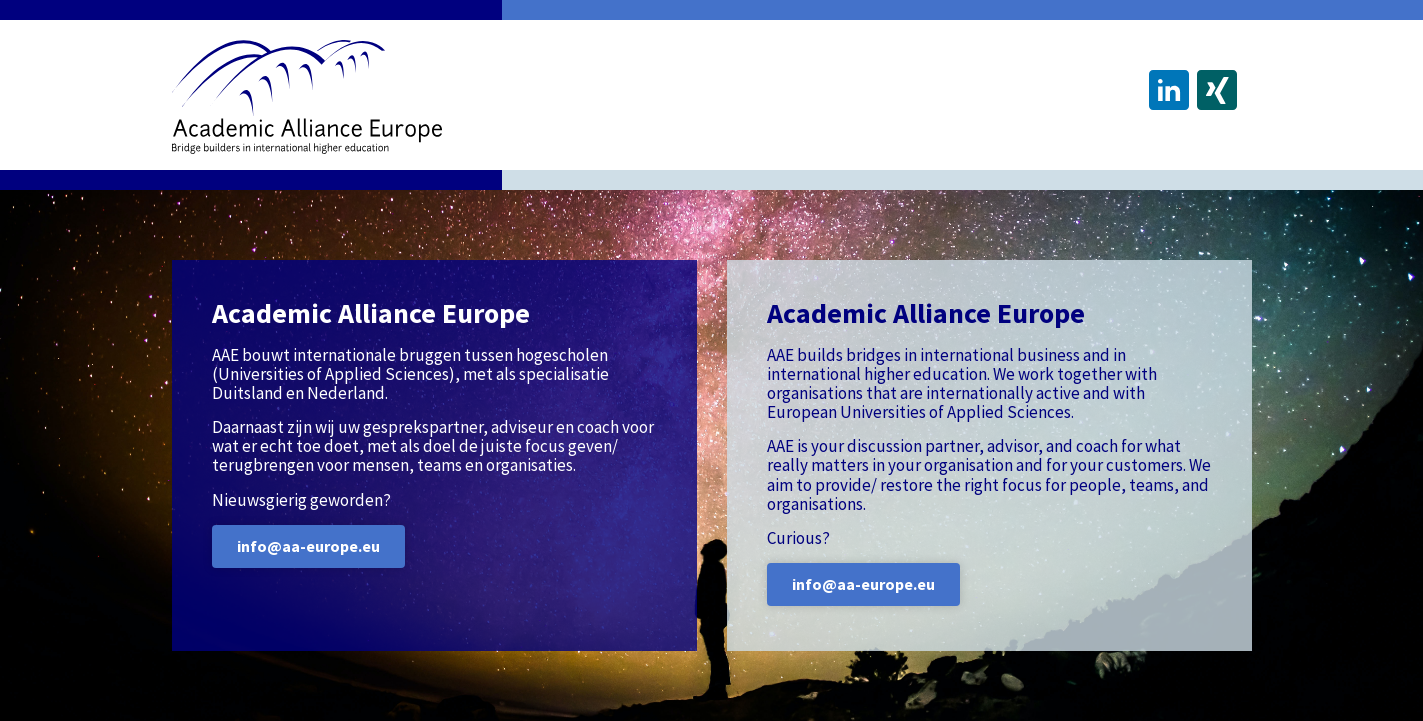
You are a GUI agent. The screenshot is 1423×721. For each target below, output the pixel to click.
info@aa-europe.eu (308, 546)
